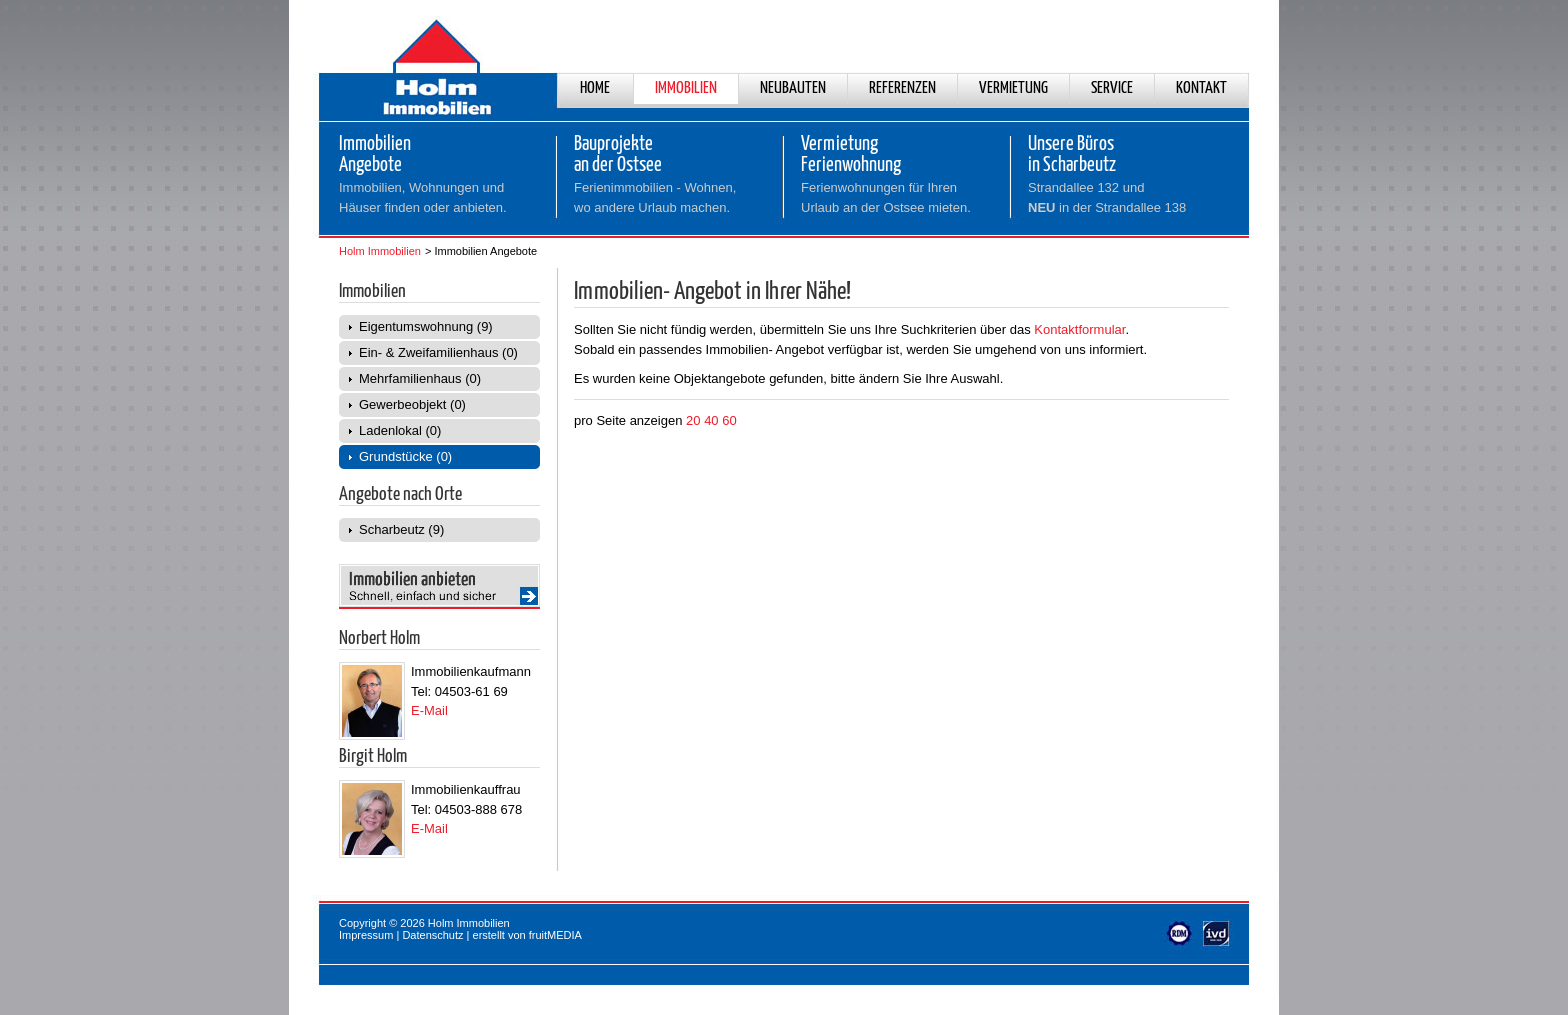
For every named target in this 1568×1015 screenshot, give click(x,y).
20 (693, 420)
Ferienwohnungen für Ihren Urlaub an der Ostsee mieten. (886, 197)
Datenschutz (432, 935)
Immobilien (686, 88)
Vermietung (1013, 88)
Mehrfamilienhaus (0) (420, 378)
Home (595, 88)
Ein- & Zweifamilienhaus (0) (438, 352)
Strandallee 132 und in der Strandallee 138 (1107, 197)
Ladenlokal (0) (400, 430)
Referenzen (902, 88)
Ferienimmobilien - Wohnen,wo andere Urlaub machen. (655, 197)
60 (729, 420)
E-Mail (429, 710)
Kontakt (1201, 88)
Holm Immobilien (380, 251)
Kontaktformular (1079, 329)
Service (1112, 88)
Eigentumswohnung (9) (426, 326)
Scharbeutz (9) (401, 529)
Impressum (366, 935)
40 (711, 420)
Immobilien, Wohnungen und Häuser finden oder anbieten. (423, 197)
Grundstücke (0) (405, 456)
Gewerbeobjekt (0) (412, 404)
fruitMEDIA (555, 935)
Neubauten (793, 88)
